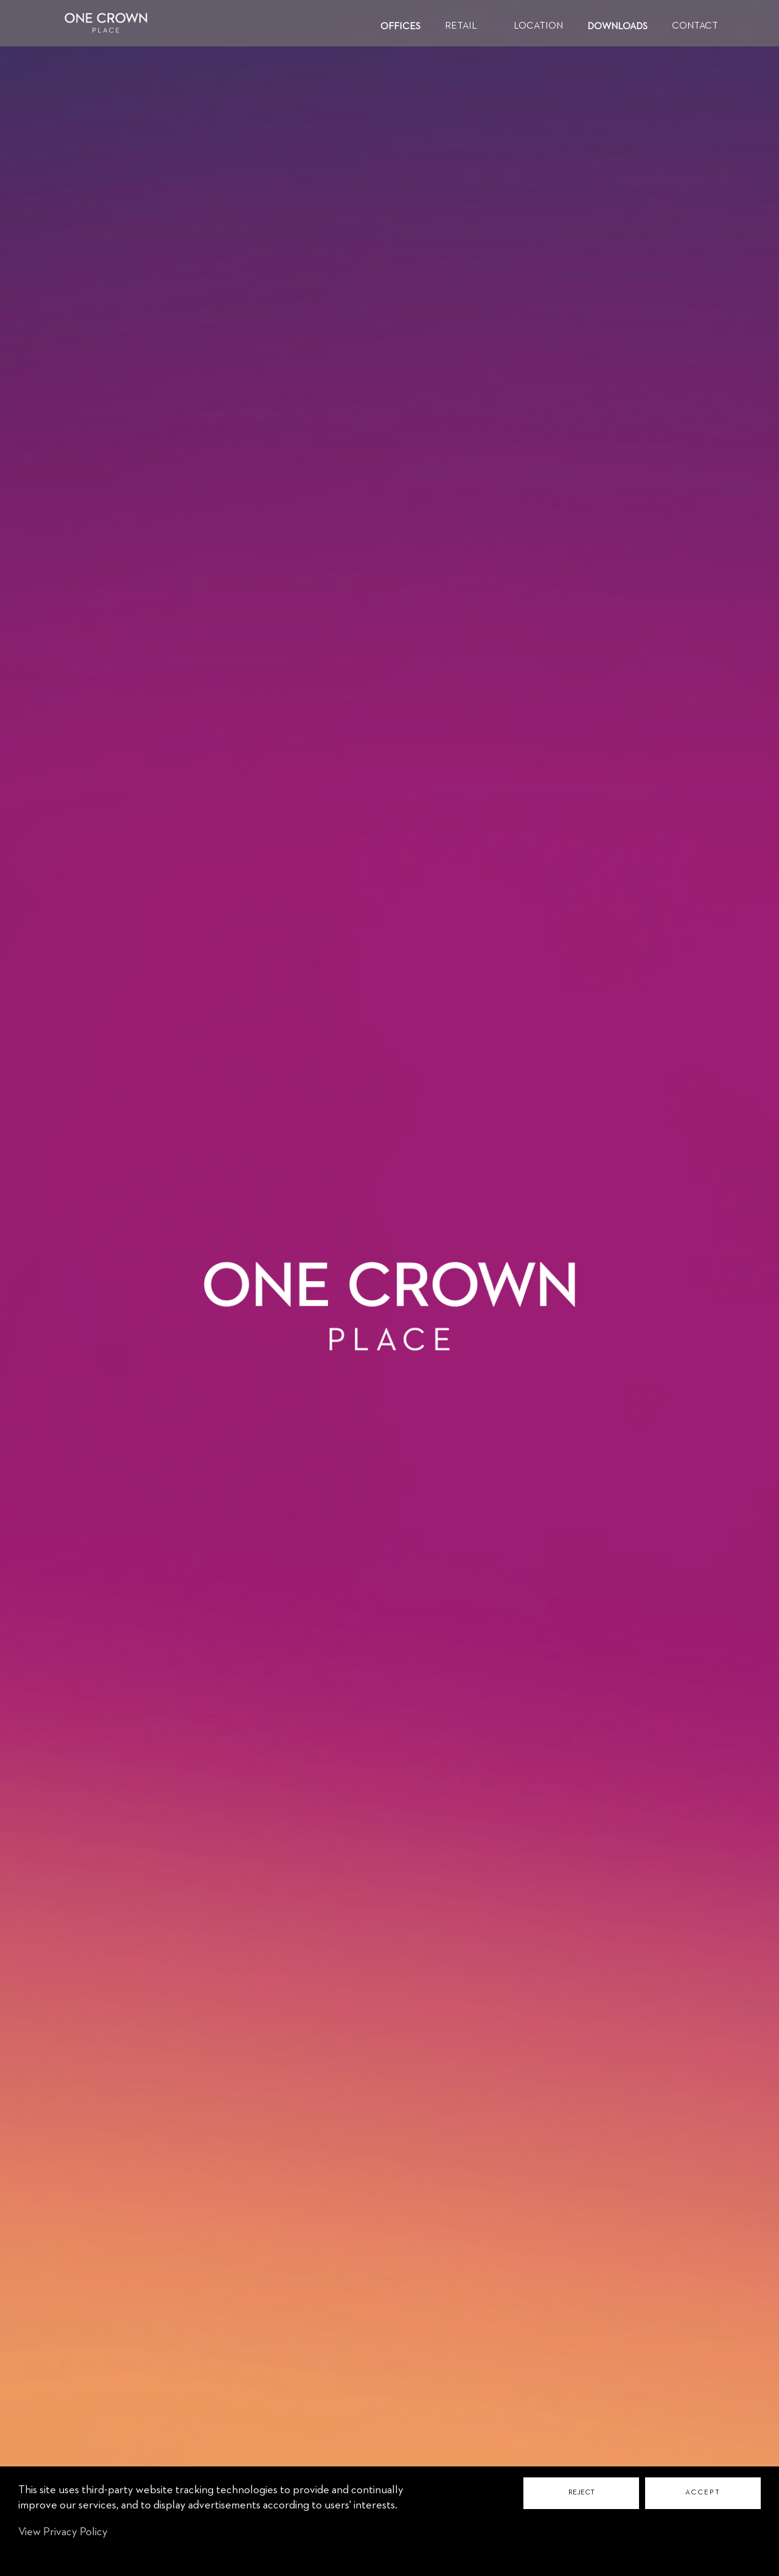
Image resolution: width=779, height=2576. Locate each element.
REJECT (581, 2492)
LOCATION (538, 26)
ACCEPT (703, 2492)
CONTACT (695, 26)
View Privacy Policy (63, 2532)
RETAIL (461, 26)
